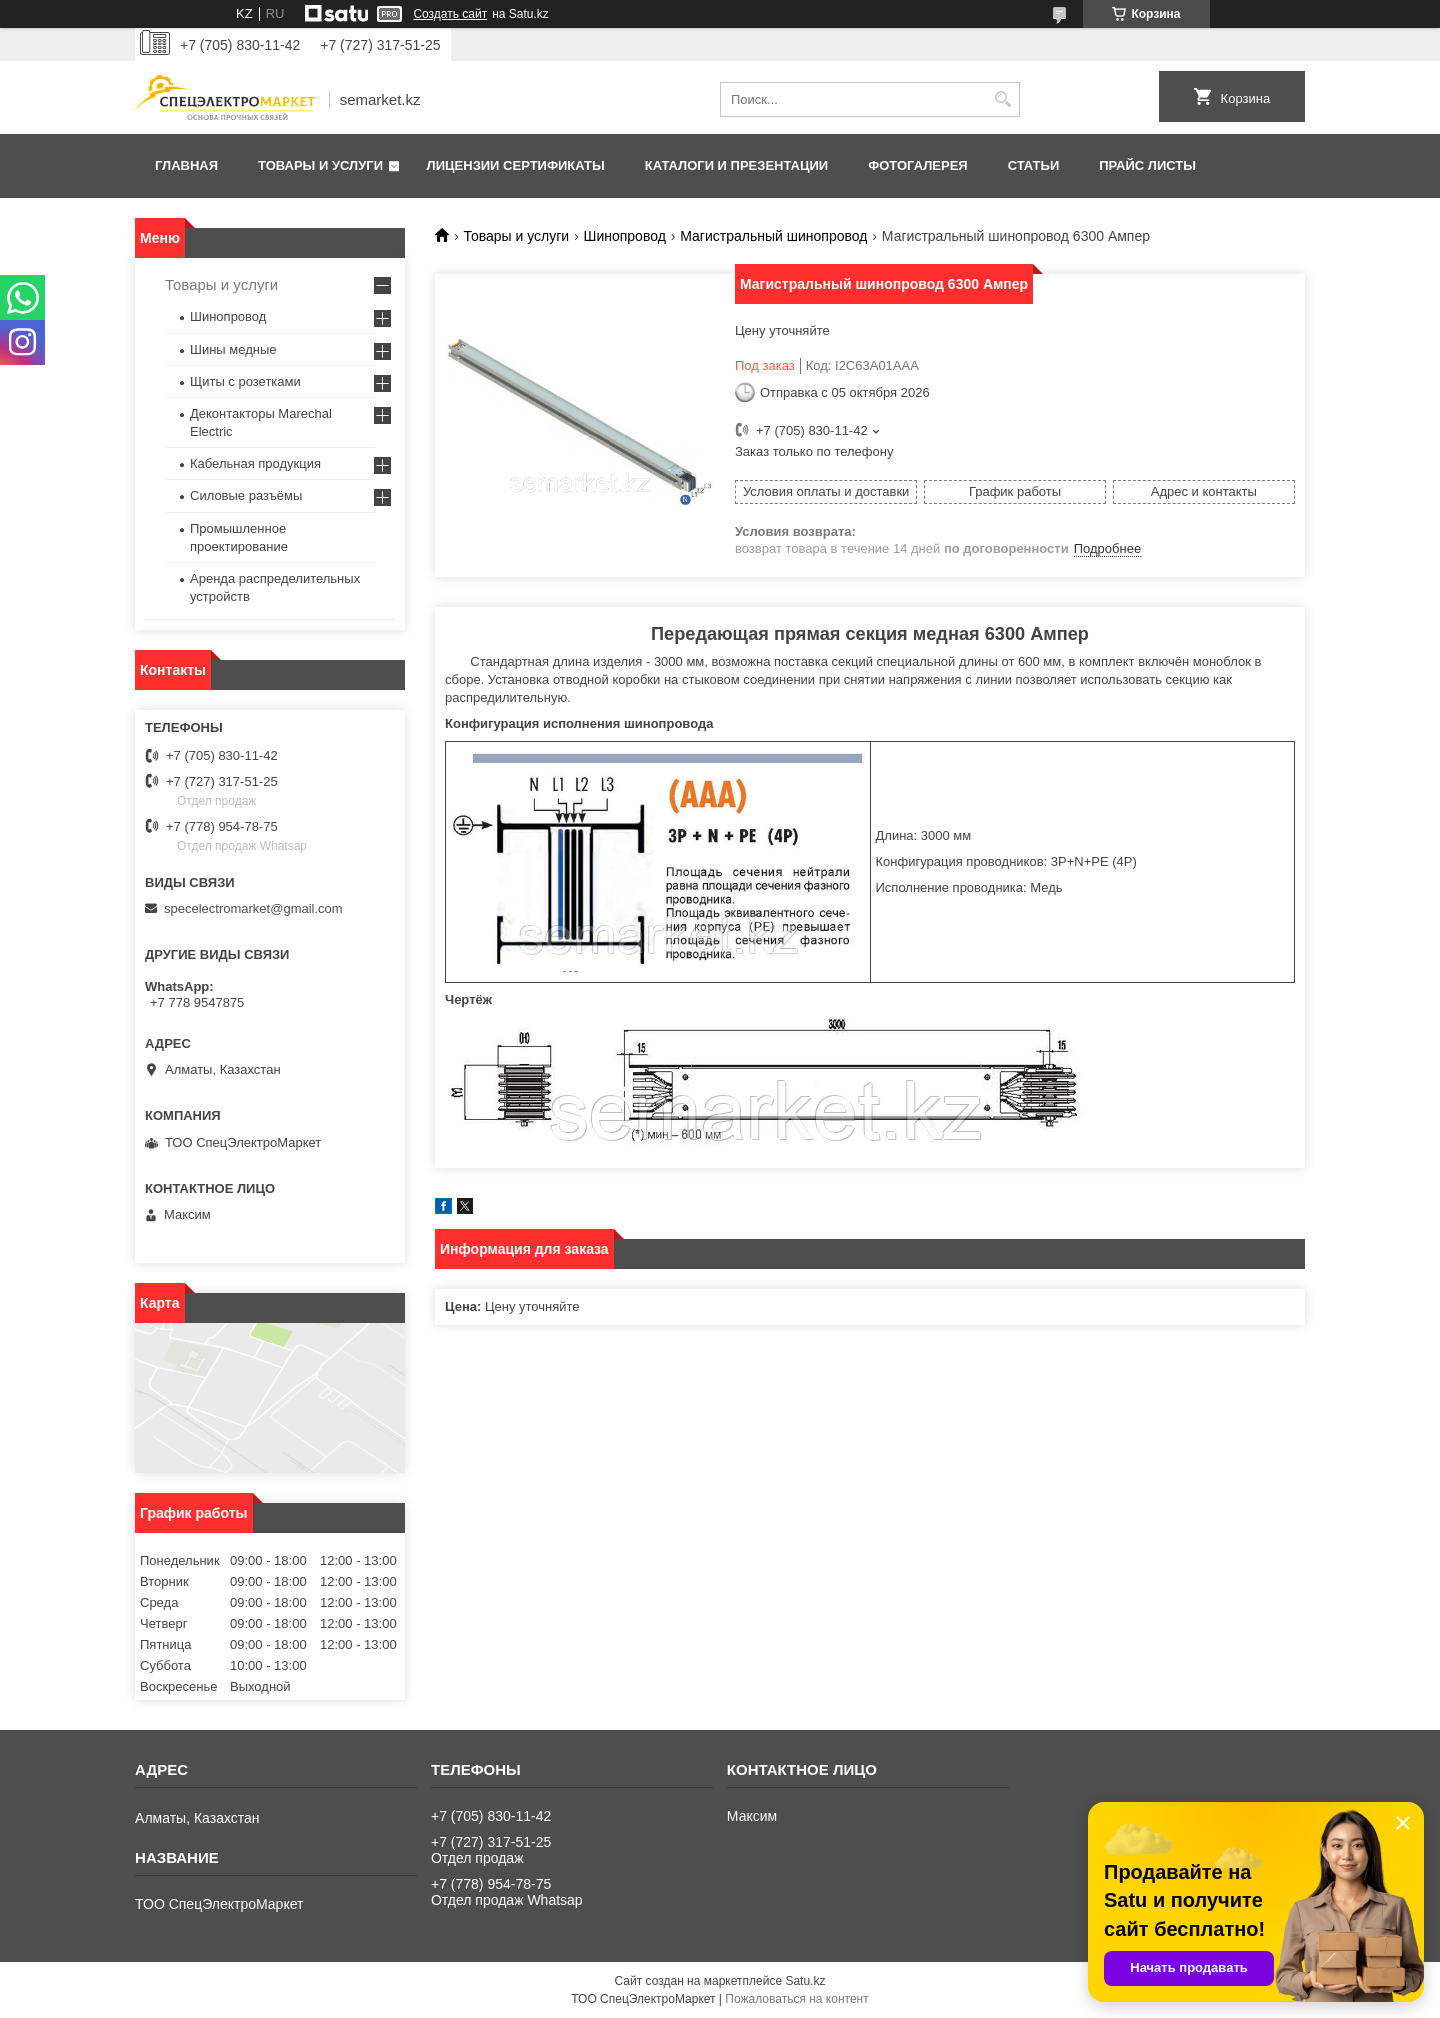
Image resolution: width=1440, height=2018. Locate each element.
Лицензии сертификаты (516, 165)
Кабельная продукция (255, 463)
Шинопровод (625, 236)
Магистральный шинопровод (773, 236)
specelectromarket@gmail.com (253, 908)
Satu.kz (805, 1981)
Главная (186, 165)
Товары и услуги (320, 165)
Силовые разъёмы (246, 495)
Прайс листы (1147, 165)
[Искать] (1002, 99)
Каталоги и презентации (736, 165)
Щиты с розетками (245, 381)
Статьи (1034, 165)
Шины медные (233, 349)
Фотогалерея (918, 165)
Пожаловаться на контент (796, 1999)
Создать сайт (450, 14)
